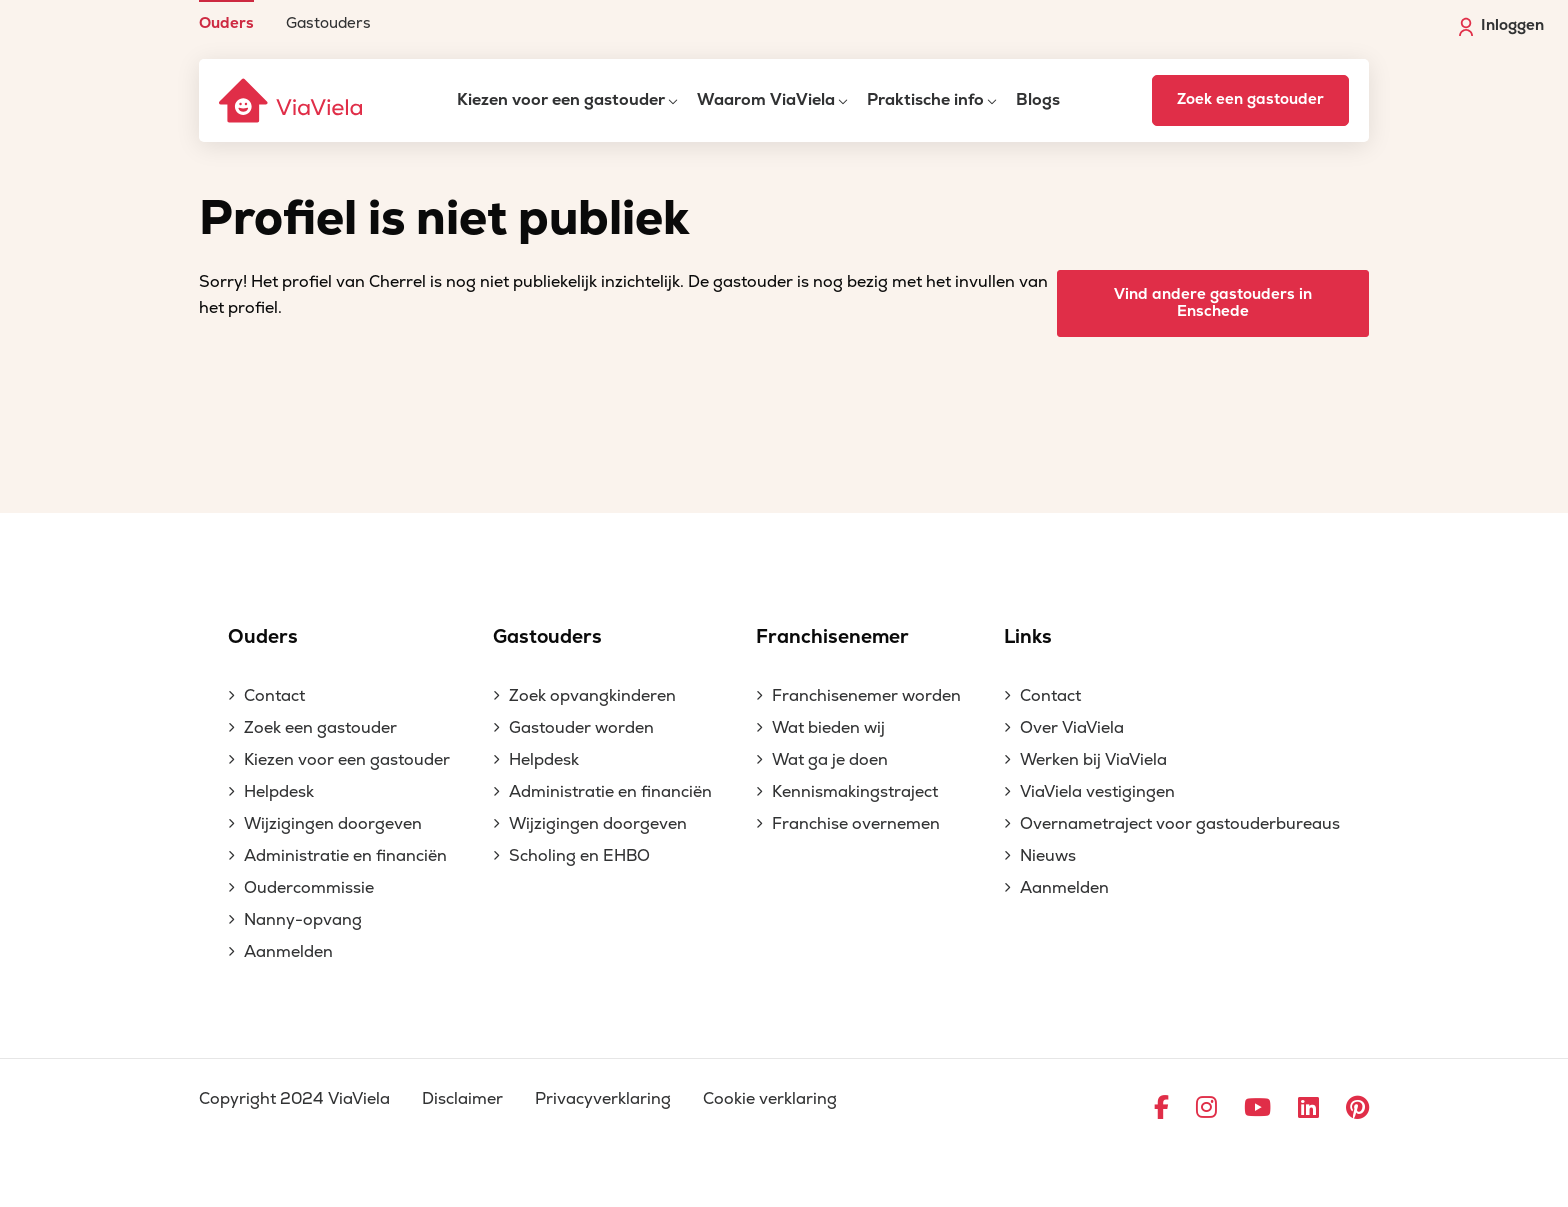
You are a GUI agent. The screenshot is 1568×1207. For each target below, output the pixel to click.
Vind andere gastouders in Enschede (1213, 303)
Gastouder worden (581, 728)
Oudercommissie (309, 888)
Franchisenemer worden (866, 696)
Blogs (1038, 100)
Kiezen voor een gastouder (561, 100)
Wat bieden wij (828, 728)
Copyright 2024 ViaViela (294, 1099)
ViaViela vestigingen (1097, 792)
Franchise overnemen (856, 824)
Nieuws (1048, 856)
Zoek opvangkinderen (592, 696)
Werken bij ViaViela (1093, 760)
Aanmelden (288, 952)
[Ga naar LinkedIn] (1308, 1109)
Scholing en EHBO (579, 856)
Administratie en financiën (345, 856)
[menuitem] (226, 15)
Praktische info (925, 100)
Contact (274, 696)
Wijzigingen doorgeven (333, 824)
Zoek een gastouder (1250, 99)
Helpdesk (279, 792)
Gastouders (328, 22)
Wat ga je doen (830, 760)
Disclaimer (462, 1099)
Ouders (226, 22)
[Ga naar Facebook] (1161, 1109)
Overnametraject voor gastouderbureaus (1180, 824)
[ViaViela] (292, 100)
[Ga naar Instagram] (1206, 1109)
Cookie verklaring (770, 1099)
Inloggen (1501, 26)
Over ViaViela (1072, 728)
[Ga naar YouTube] (1257, 1109)
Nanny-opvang (303, 920)
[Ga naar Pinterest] (1357, 1109)
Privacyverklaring (603, 1099)
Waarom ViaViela (766, 100)
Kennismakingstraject (855, 792)
